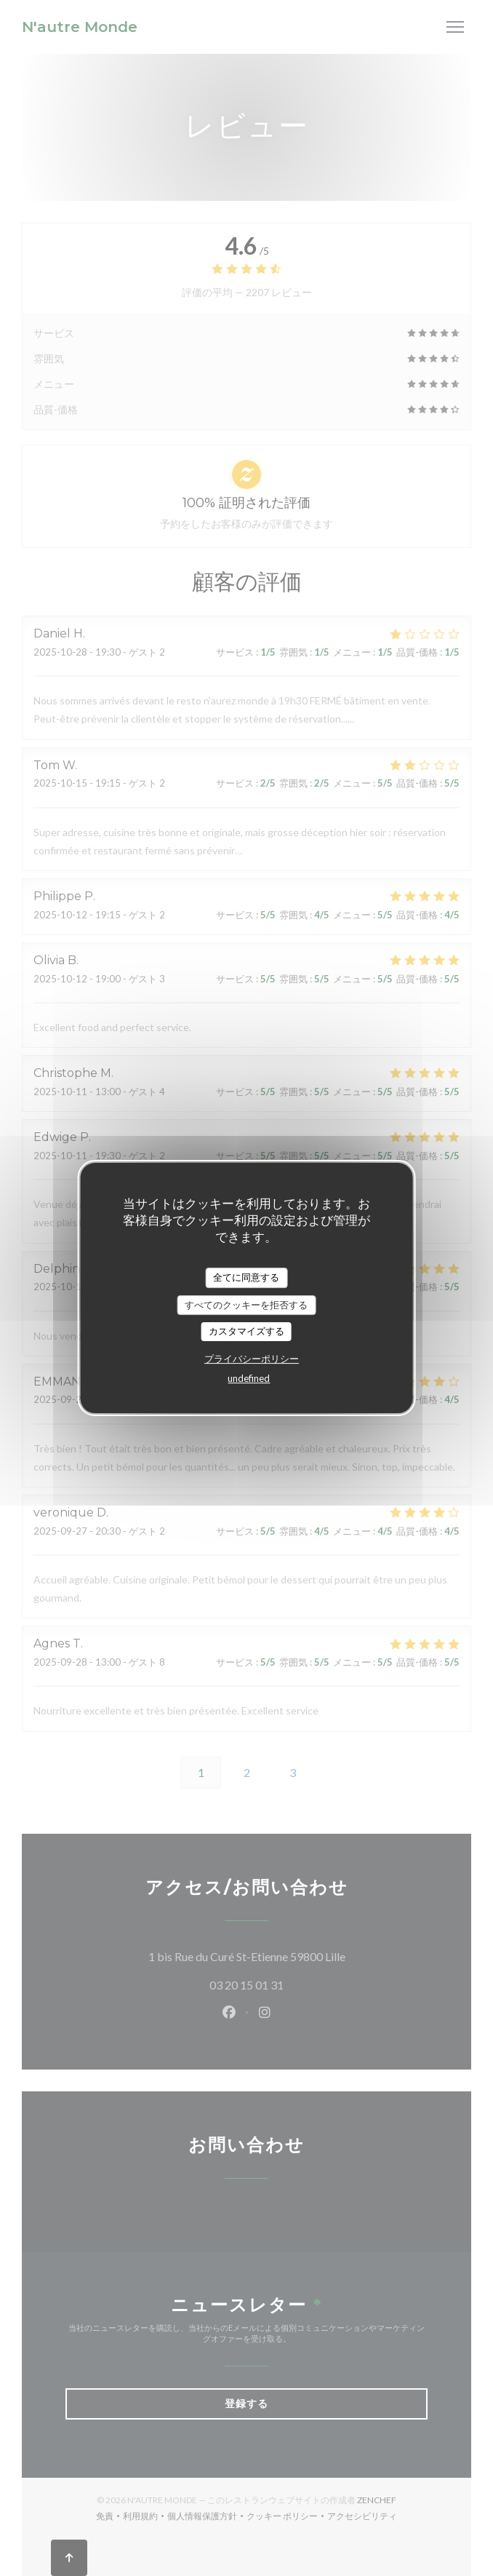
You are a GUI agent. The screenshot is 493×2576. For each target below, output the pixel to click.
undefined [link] (249, 1378)
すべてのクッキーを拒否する (246, 1305)
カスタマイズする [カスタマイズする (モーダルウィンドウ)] (246, 1331)
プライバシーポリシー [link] (251, 1358)
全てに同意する (246, 1277)
